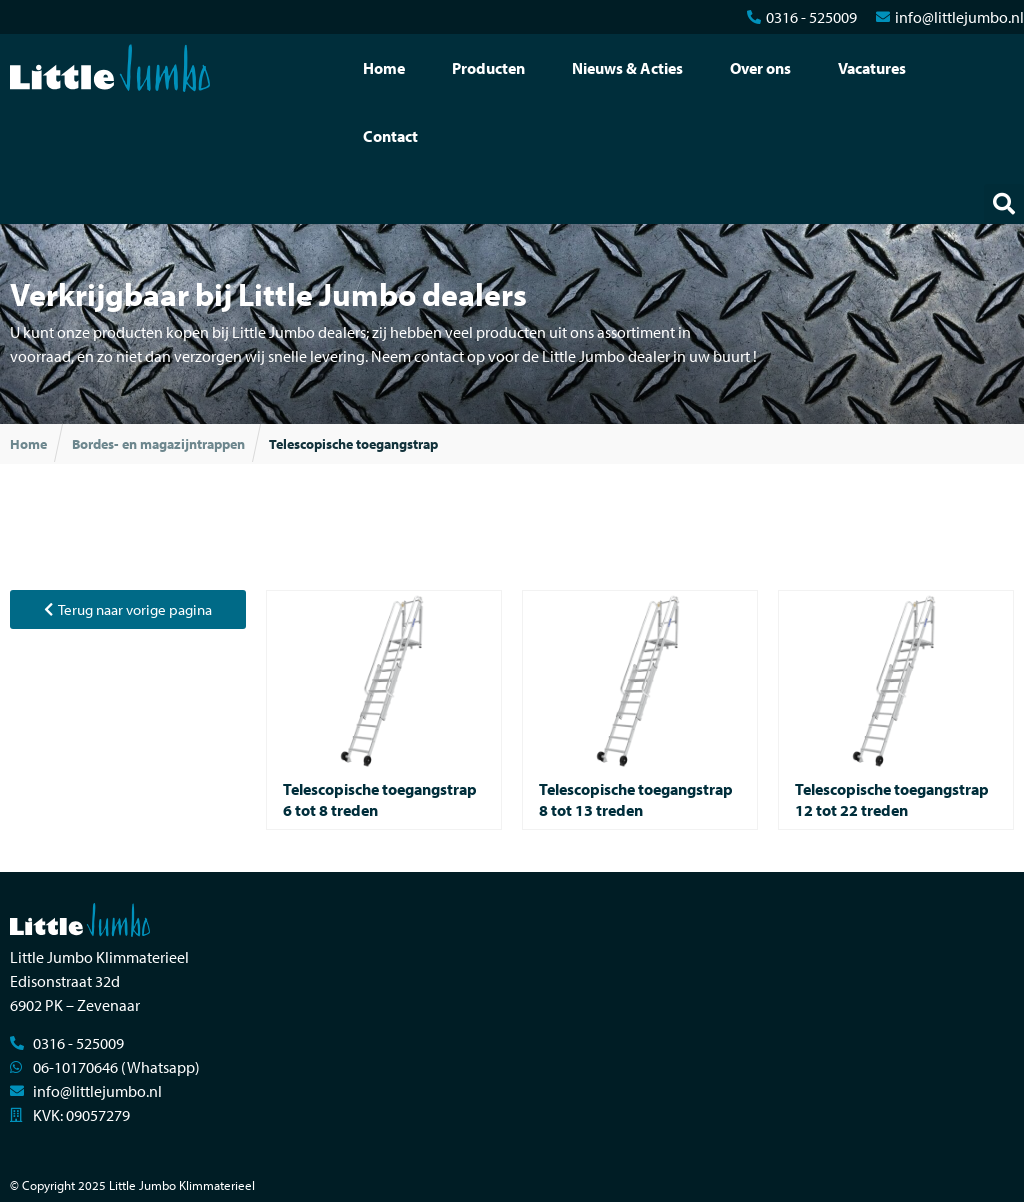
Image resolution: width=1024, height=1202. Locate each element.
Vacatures (872, 68)
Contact (390, 136)
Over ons (760, 68)
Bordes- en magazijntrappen (158, 444)
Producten (488, 68)
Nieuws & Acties (627, 68)
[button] (1004, 204)
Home (384, 68)
